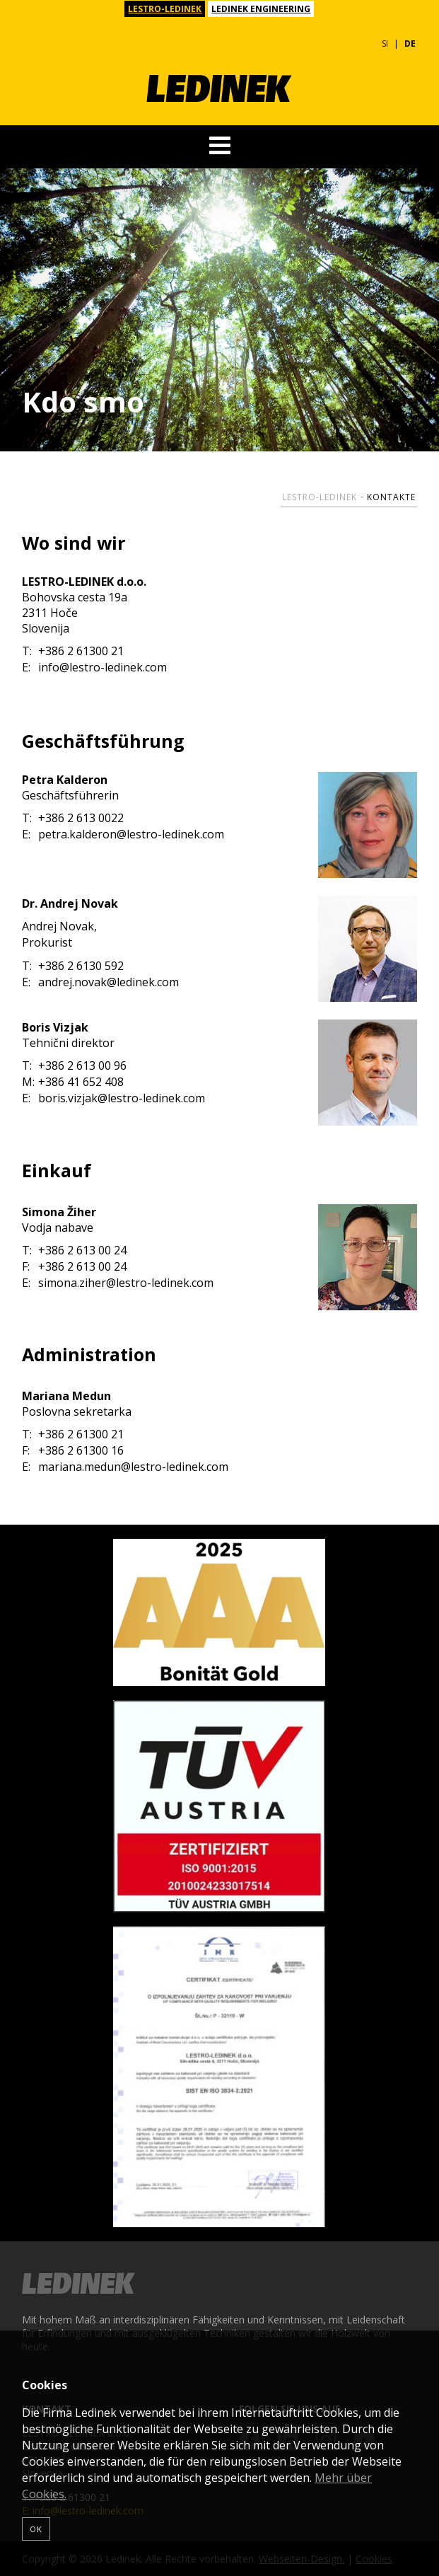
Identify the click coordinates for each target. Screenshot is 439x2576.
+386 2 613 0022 (73, 818)
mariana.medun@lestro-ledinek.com (125, 1467)
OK (36, 2529)
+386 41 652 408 (73, 1082)
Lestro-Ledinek (319, 497)
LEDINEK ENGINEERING (260, 9)
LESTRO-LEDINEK (164, 9)
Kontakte (391, 497)
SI (385, 43)
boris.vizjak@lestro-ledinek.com (113, 1098)
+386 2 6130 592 (73, 966)
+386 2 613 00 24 (74, 1250)
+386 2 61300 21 (73, 651)
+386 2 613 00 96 (74, 1066)
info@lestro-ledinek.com (94, 667)
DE (410, 43)
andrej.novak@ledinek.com (100, 982)
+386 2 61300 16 (73, 1451)
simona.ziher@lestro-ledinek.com (117, 1283)
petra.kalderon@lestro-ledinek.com (123, 834)
